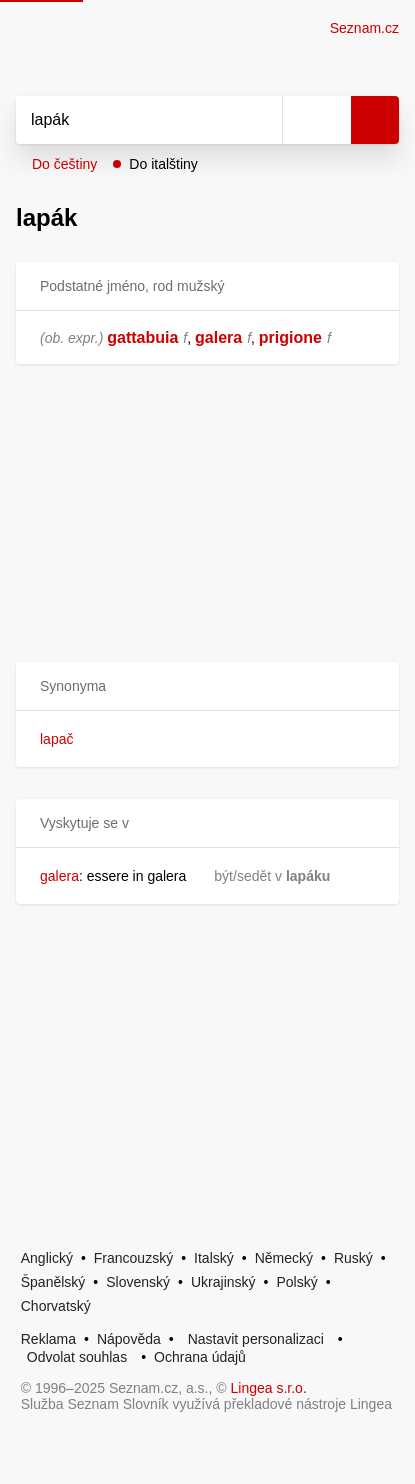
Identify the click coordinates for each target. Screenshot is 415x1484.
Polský (296, 1282)
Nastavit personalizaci (256, 1339)
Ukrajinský (223, 1282)
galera (218, 337)
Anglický (47, 1258)
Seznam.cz (364, 28)
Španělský (53, 1282)
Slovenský (138, 1282)
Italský (214, 1258)
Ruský (353, 1258)
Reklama (48, 1339)
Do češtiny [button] (64, 164)
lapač (56, 739)
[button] (207, 686)
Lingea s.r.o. (269, 1388)
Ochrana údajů (200, 1357)
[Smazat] (260, 120)
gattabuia (142, 337)
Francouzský (133, 1258)
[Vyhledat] (127, 120)
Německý (284, 1258)
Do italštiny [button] (163, 164)
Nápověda (129, 1339)
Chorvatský (56, 1306)
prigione (290, 337)
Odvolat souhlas (77, 1357)
